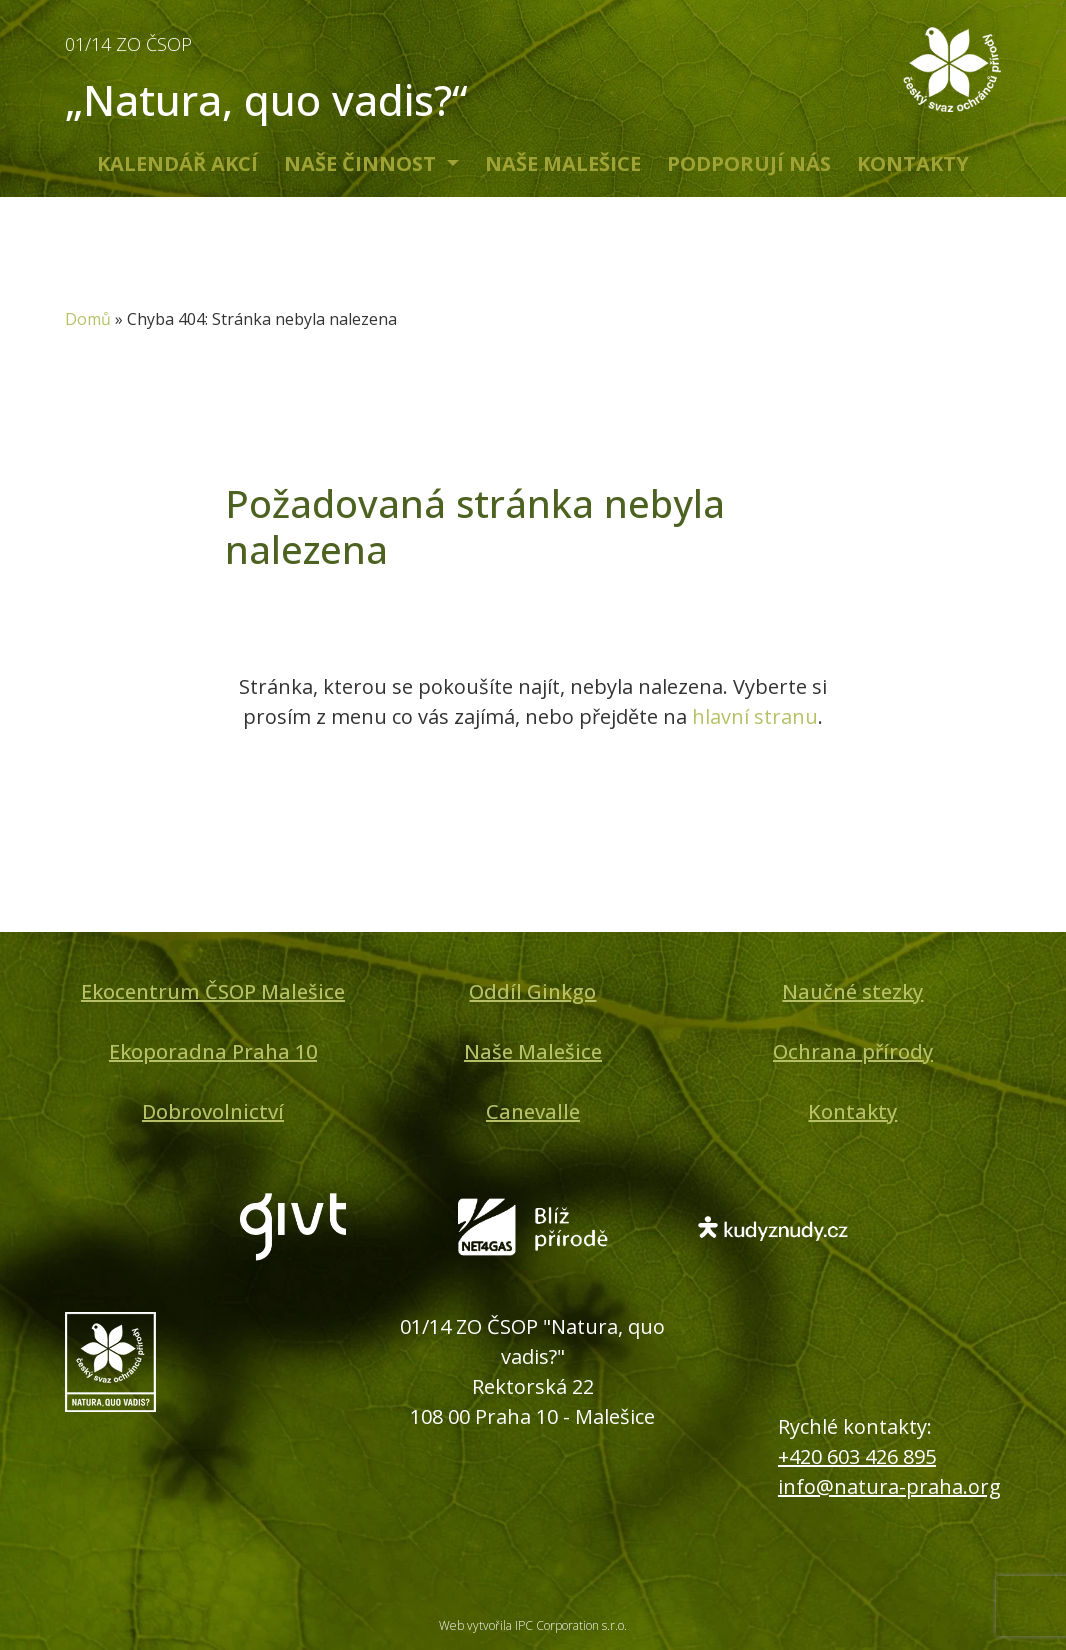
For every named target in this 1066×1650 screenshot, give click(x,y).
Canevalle (533, 1111)
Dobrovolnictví (213, 1111)
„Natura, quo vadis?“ (293, 74)
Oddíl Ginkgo (532, 991)
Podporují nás (749, 163)
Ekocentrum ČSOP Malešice (213, 991)
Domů (88, 319)
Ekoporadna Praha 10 (213, 1051)
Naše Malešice (563, 163)
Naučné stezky (852, 991)
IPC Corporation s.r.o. (571, 1625)
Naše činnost (362, 163)
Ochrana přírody (853, 1051)
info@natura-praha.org (889, 1486)
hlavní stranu (755, 716)
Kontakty (913, 163)
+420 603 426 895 (857, 1456)
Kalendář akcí (177, 163)
